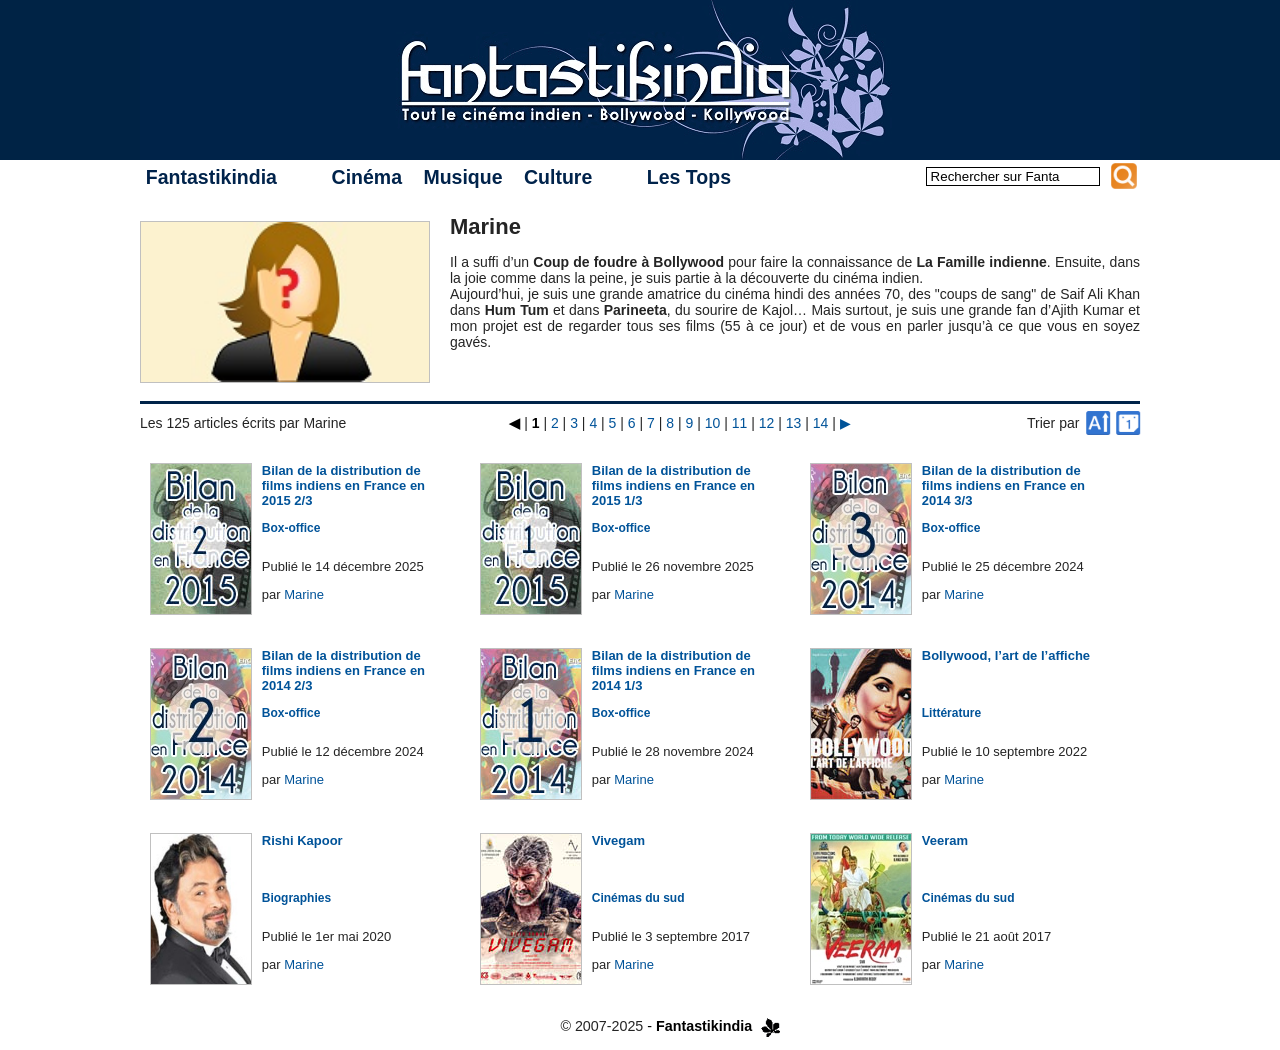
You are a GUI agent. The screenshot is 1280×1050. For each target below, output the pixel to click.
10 (713, 423)
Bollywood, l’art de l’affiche (1006, 655)
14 (821, 423)
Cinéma (367, 177)
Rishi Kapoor (302, 840)
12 (767, 423)
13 (794, 423)
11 (740, 423)
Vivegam (618, 840)
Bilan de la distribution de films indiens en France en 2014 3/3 (1003, 485)
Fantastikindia (211, 177)
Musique (462, 177)
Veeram (945, 840)
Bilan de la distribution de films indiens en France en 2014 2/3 (343, 670)
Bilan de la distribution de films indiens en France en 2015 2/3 (343, 485)
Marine (304, 594)
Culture (558, 177)
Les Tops (689, 177)
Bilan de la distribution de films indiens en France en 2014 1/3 (673, 670)
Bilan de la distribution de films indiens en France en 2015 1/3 (673, 485)
